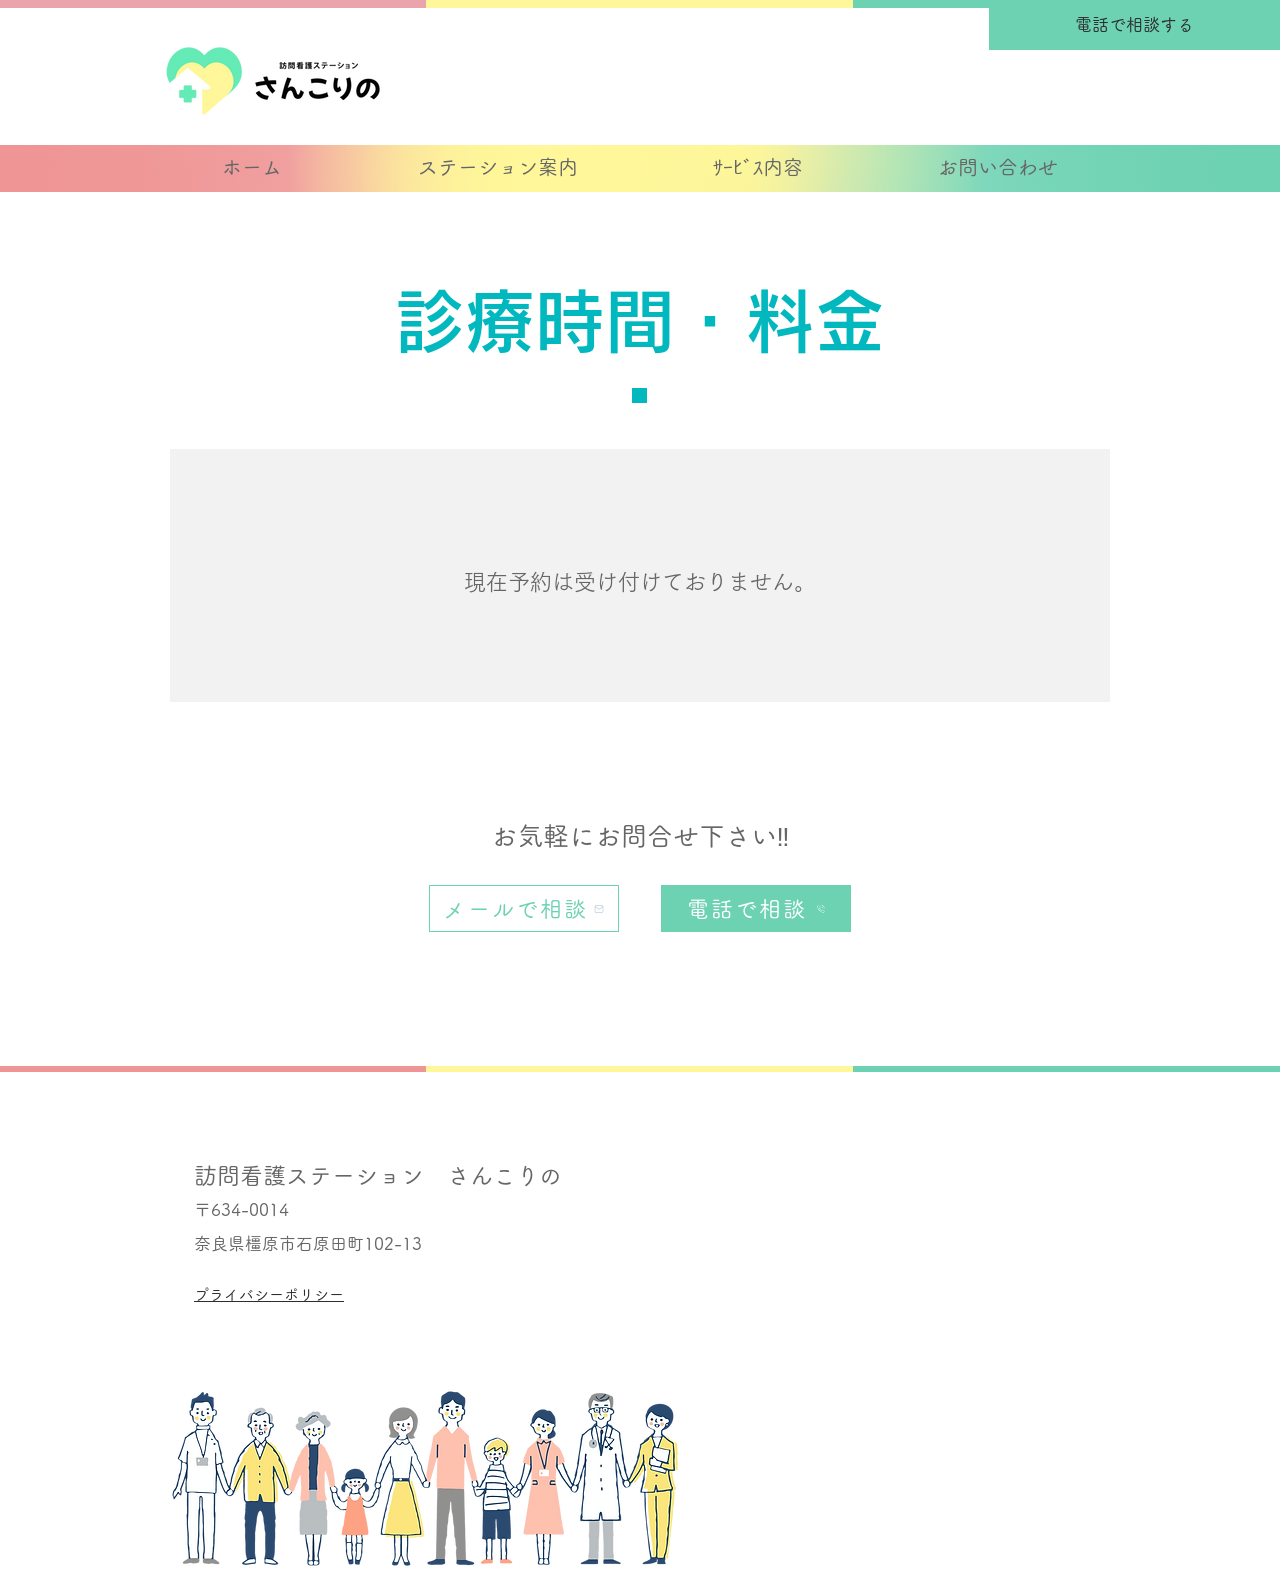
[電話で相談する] (1134, 25)
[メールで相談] (524, 908)
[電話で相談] (756, 908)
